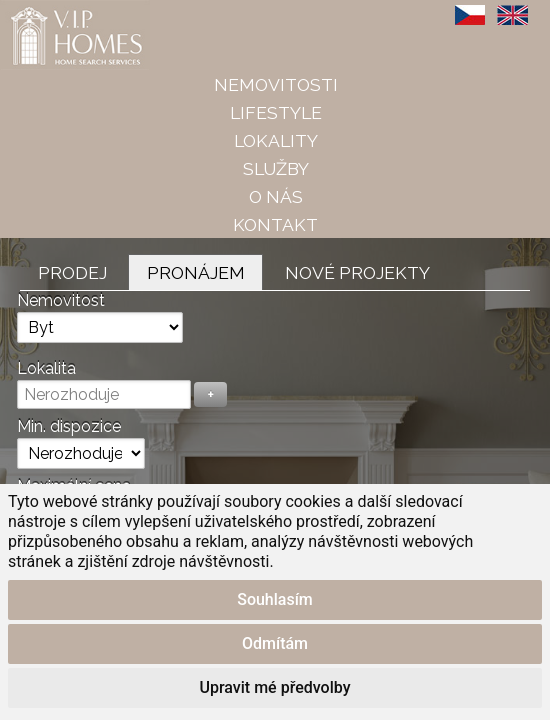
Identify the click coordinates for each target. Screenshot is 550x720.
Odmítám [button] (275, 643)
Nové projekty (357, 272)
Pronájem (196, 272)
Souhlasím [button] (275, 599)
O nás (276, 196)
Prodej (72, 272)
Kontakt (275, 224)
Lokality (276, 140)
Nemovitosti (276, 84)
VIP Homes (49, 11)
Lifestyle (276, 112)
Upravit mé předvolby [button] (275, 687)
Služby (276, 168)
